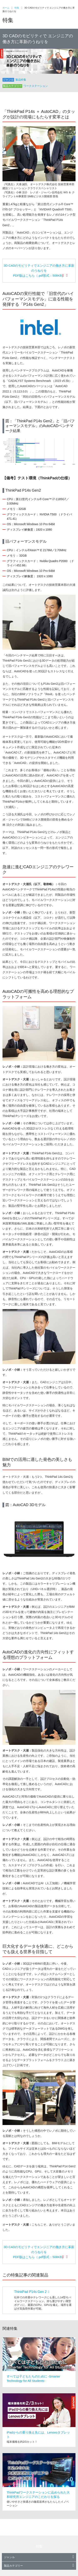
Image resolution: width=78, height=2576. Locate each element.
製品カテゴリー (39, 2565)
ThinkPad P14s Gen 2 (31, 2292)
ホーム (5, 7)
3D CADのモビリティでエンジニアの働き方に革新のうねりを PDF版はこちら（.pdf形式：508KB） (39, 270)
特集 (17, 7)
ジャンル (39, 2557)
